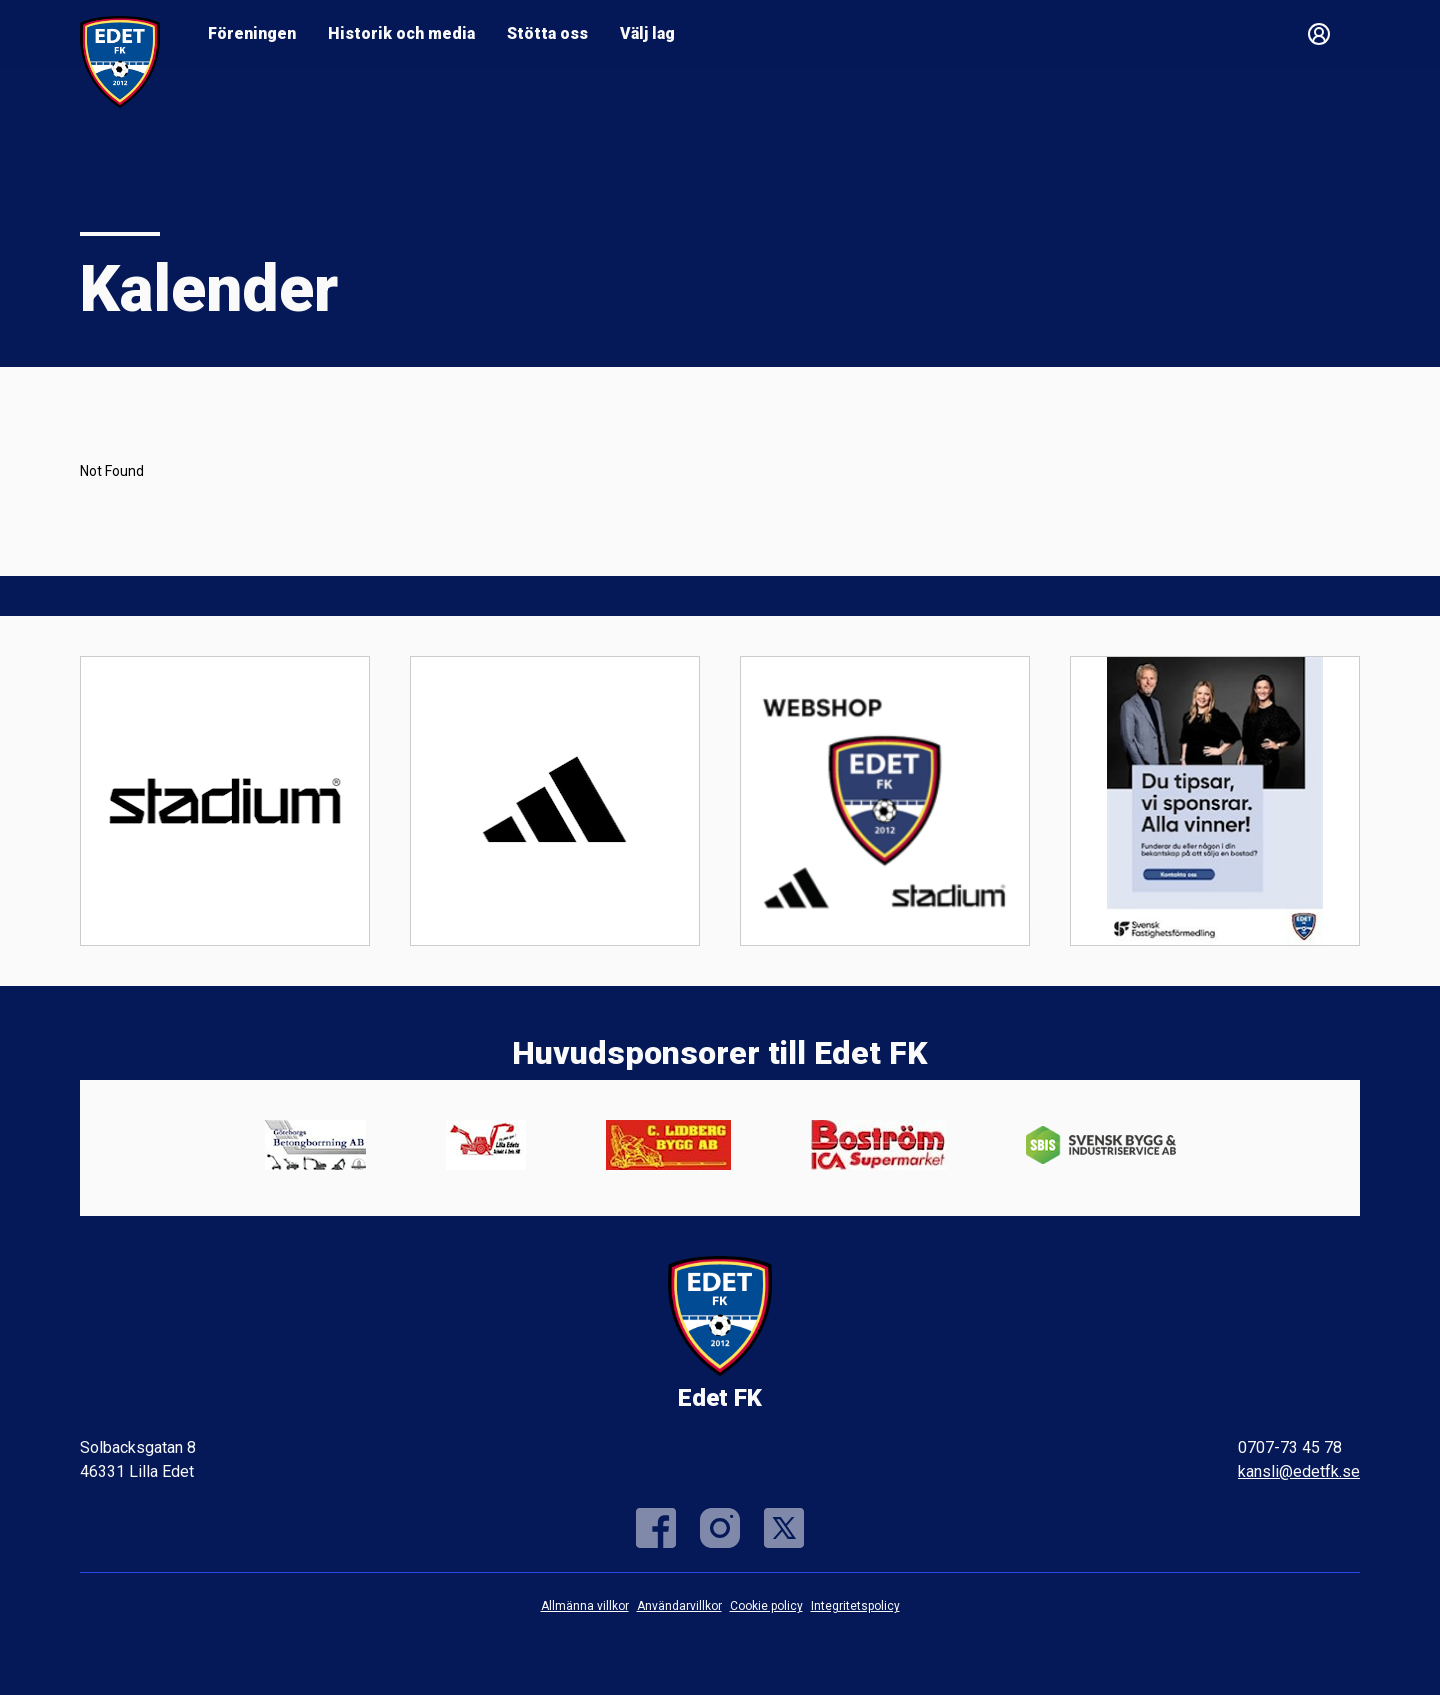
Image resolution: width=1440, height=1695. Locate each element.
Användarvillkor (679, 1606)
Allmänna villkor (585, 1606)
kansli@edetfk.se (1299, 1471)
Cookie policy (766, 1606)
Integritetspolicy (855, 1606)
